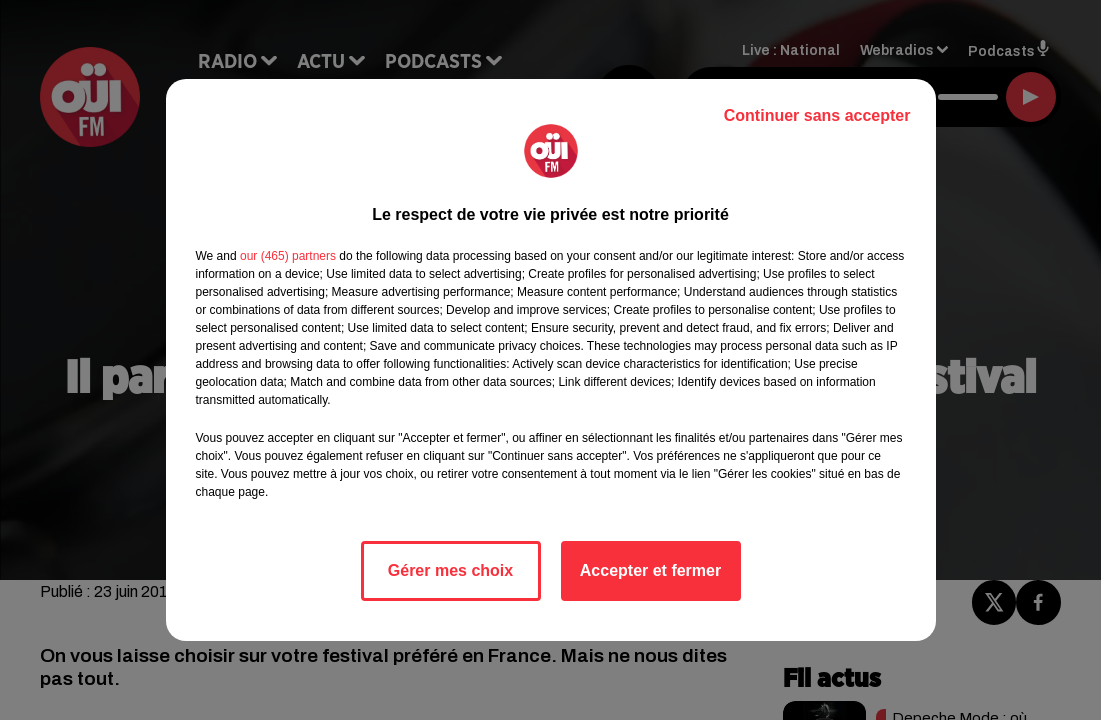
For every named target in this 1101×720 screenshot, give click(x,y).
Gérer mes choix (450, 570)
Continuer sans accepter (817, 115)
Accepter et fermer (650, 570)
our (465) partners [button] (288, 256)
